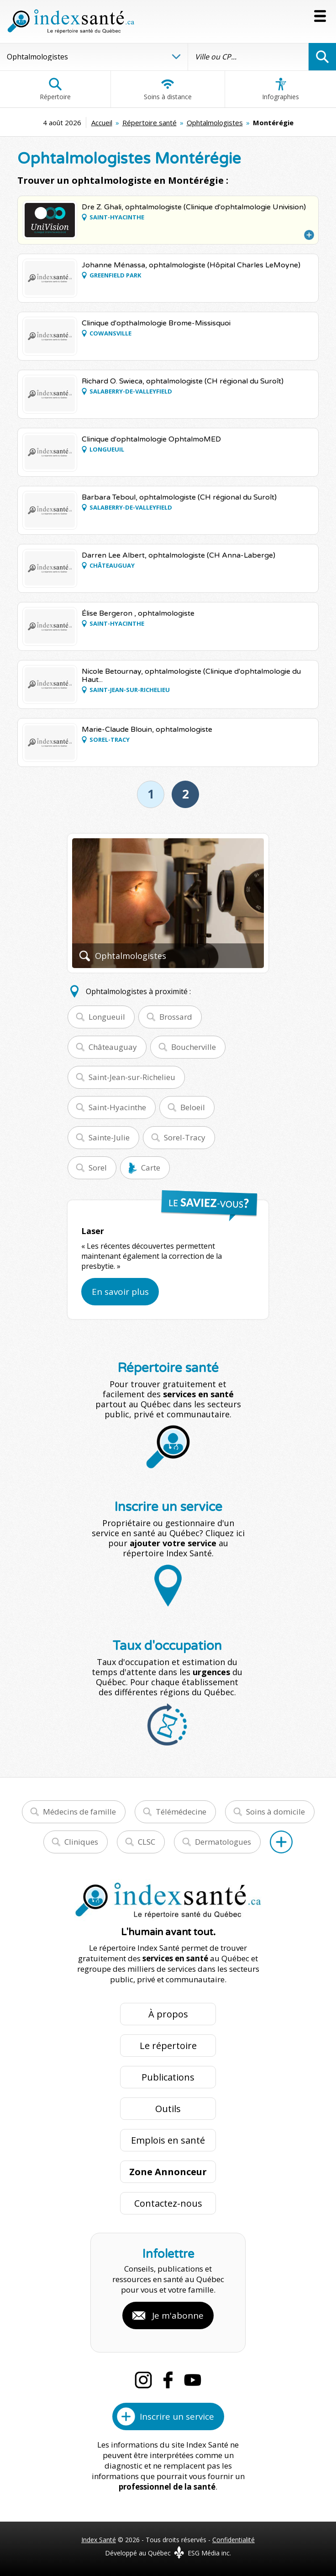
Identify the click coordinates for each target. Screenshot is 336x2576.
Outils (168, 2108)
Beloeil (192, 1107)
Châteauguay (113, 1047)
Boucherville (193, 1047)
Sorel (98, 1167)
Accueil (101, 122)
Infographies (280, 89)
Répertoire (55, 89)
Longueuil (107, 1016)
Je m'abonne (178, 2315)
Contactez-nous (168, 2203)
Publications (168, 2077)
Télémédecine (181, 1811)
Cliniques (81, 1841)
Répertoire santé (149, 122)
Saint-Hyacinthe (117, 1107)
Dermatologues (223, 1841)
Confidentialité (233, 2539)
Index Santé (98, 2539)
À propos (168, 2014)
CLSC (146, 1841)
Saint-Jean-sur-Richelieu (132, 1077)
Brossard (175, 1016)
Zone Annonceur (168, 2172)
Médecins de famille (79, 1811)
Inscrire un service (177, 2416)
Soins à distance (168, 89)
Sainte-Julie (109, 1137)
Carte (150, 1167)
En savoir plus (120, 1292)
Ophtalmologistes (215, 122)
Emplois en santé (168, 2140)
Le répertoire (168, 2045)
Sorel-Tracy (184, 1137)
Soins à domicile (275, 1811)
